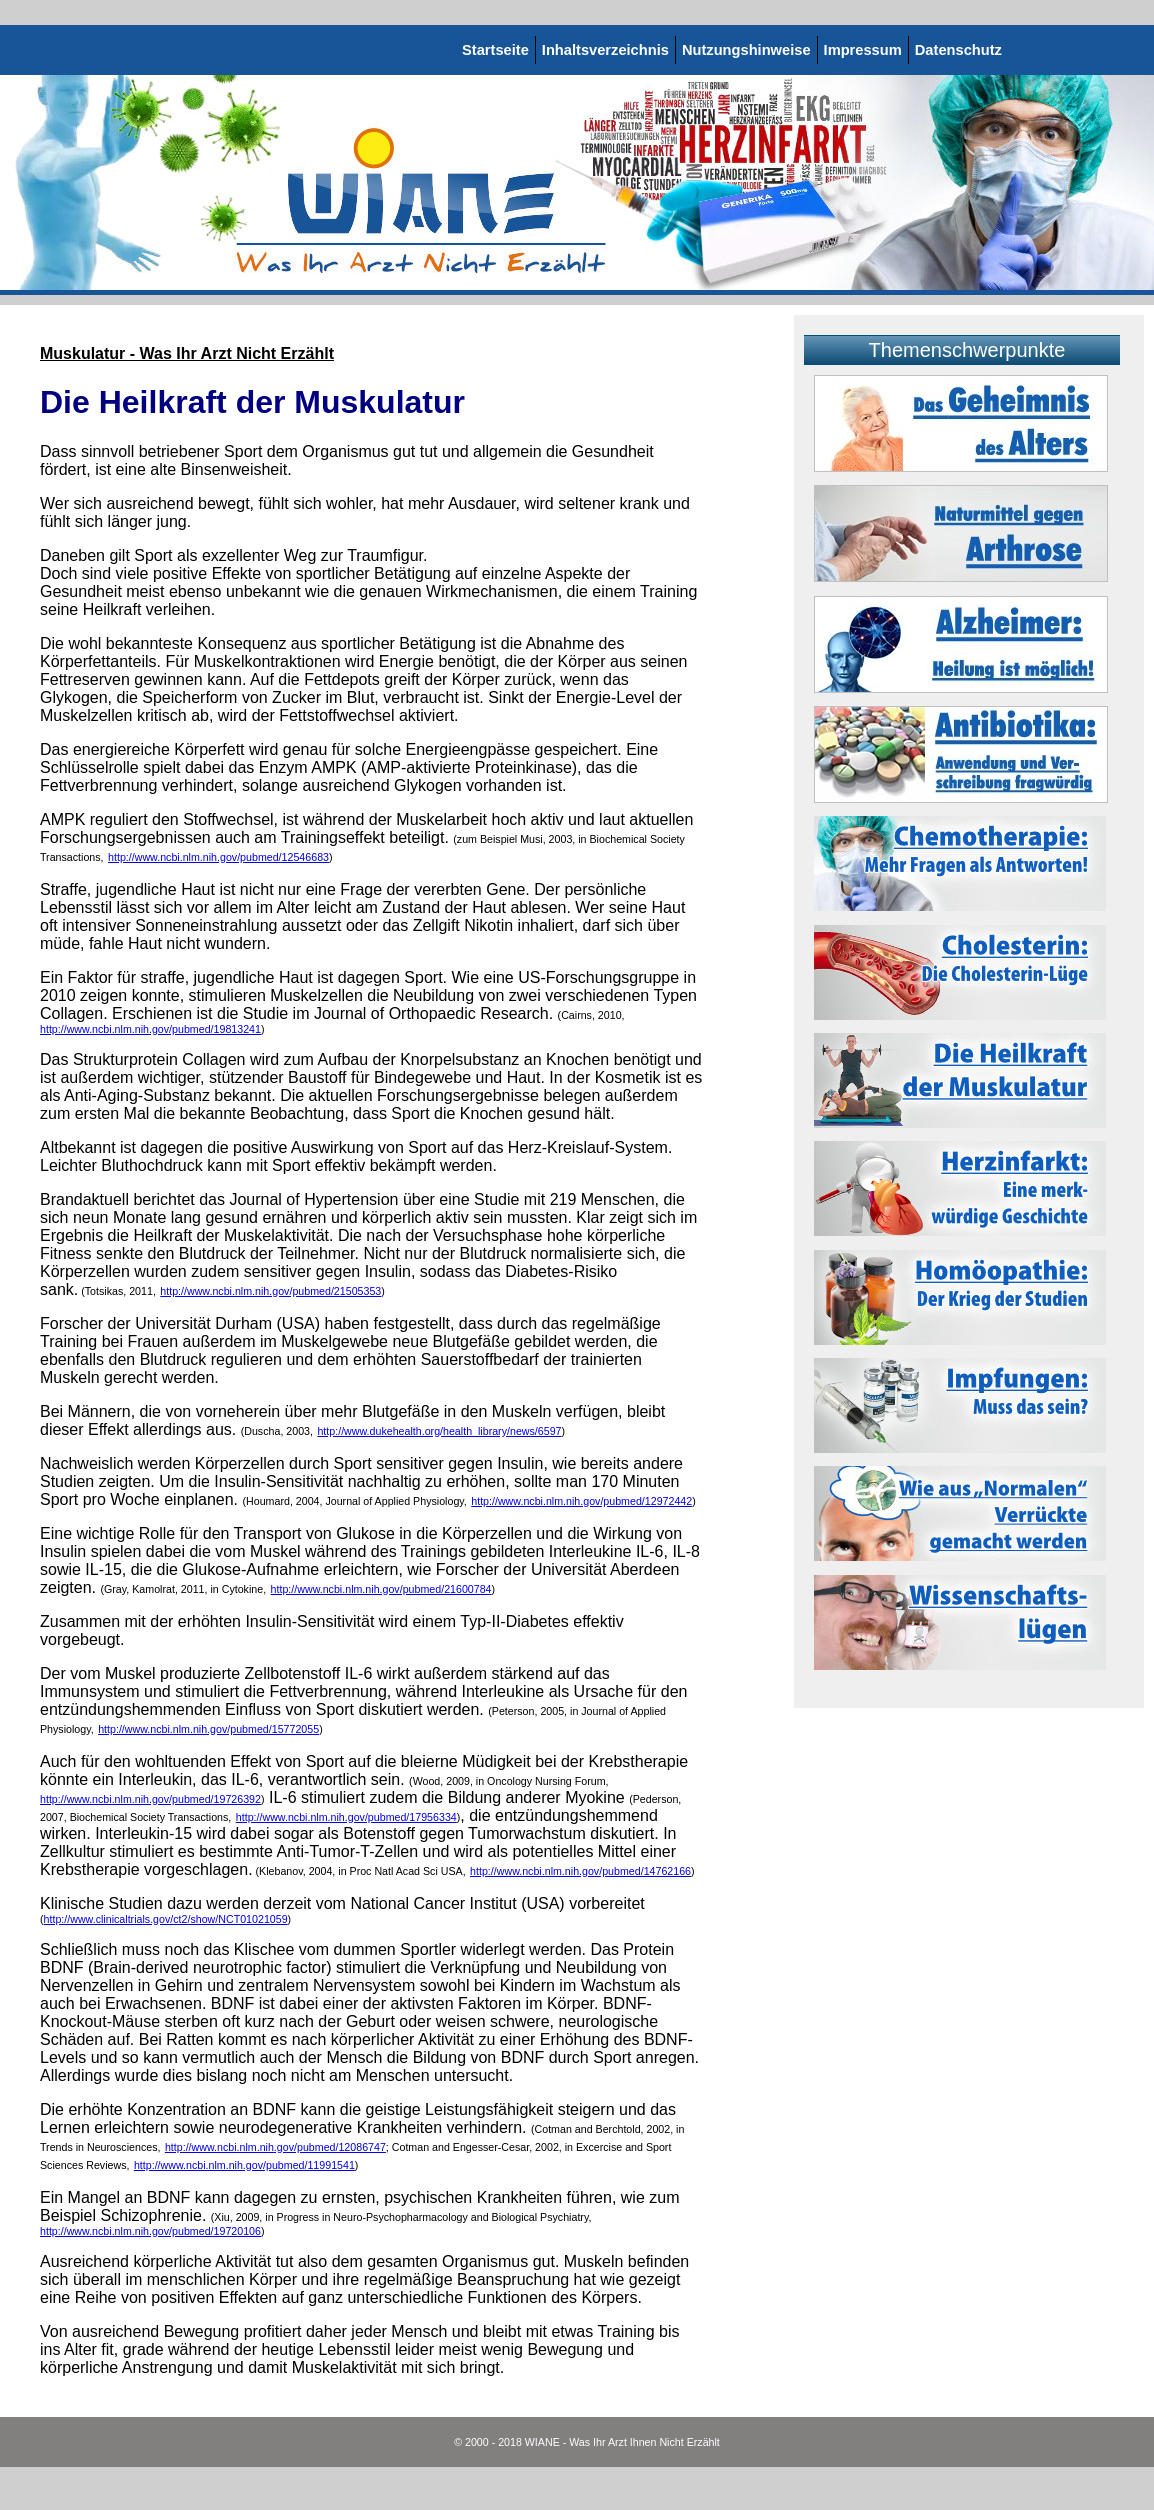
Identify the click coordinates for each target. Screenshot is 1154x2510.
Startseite (495, 50)
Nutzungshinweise (746, 50)
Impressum (863, 50)
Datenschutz (958, 50)
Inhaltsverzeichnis (605, 50)
